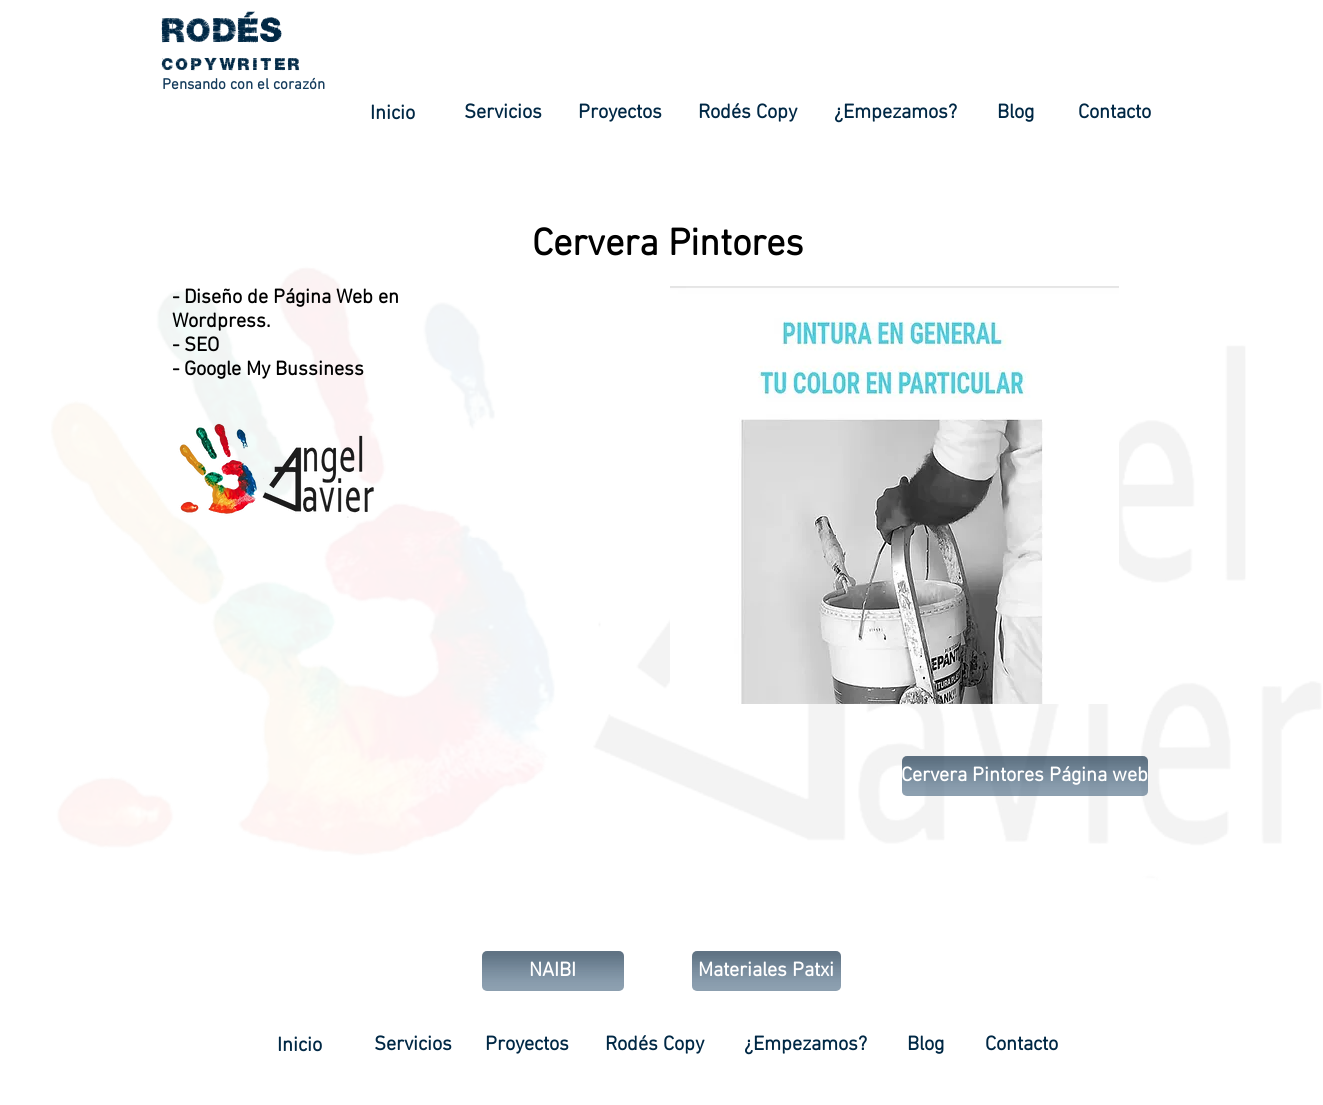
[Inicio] (393, 113)
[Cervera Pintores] (667, 245)
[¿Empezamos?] (895, 113)
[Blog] (1015, 113)
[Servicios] (503, 113)
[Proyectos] (620, 113)
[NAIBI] (553, 971)
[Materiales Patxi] (766, 971)
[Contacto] (1115, 113)
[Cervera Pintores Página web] (1025, 776)
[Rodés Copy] (747, 113)
